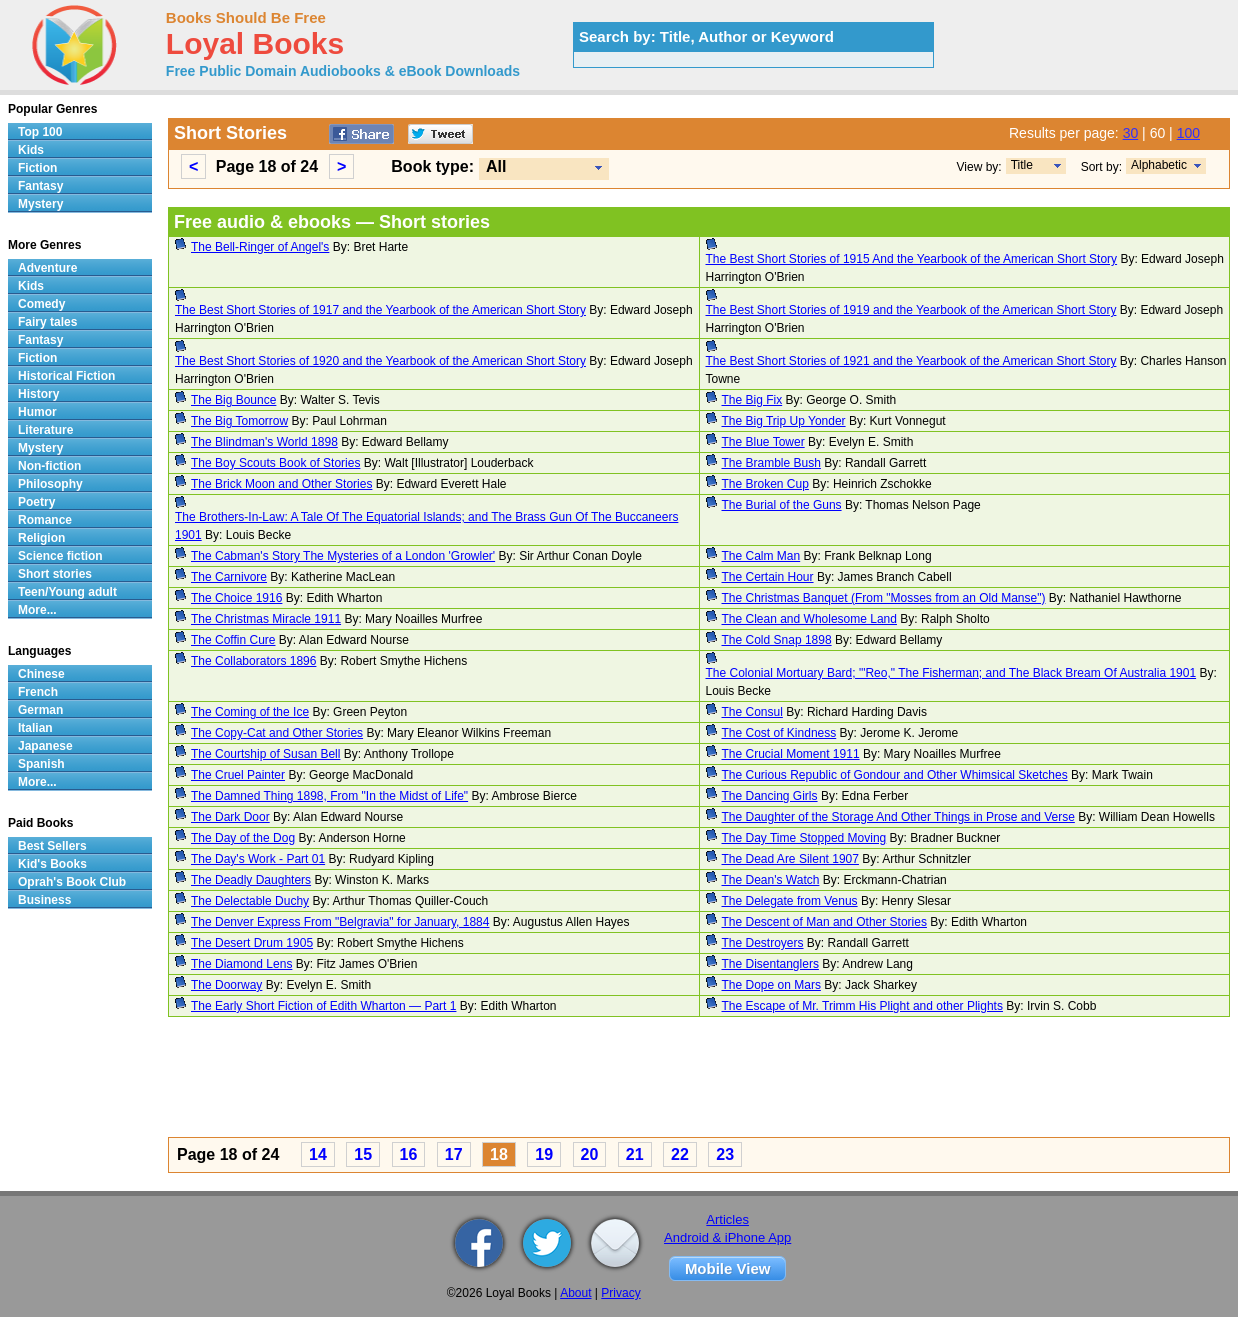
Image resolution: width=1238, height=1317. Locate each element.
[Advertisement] (699, 1080)
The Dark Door (230, 817)
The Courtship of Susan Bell (265, 754)
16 (409, 1154)
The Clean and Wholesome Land (809, 619)
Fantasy (40, 186)
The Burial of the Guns (782, 505)
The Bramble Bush (771, 463)
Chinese (41, 674)
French (38, 692)
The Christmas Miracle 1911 (266, 619)
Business (44, 900)
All (496, 166)
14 (318, 1154)
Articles (727, 1219)
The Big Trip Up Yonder (784, 421)
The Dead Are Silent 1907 (790, 859)
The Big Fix (752, 400)
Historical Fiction (66, 376)
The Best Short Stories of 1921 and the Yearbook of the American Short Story (911, 361)
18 (499, 1154)
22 (680, 1154)
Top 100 (40, 132)
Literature (45, 430)
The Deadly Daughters (251, 880)
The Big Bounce (233, 400)
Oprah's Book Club (72, 882)
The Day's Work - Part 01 (258, 859)
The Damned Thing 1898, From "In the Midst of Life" (329, 796)
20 (590, 1154)
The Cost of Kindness (779, 733)
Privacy (620, 1293)
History (38, 394)
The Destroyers (763, 943)
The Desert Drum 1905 (252, 943)
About (575, 1293)
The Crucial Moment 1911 (791, 754)
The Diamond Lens (241, 964)
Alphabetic (1159, 165)
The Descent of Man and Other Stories (824, 922)
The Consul (752, 712)
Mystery (40, 204)
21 (635, 1154)
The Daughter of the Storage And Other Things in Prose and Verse (898, 817)
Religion (41, 538)
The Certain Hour (768, 577)
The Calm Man (761, 556)
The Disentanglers (770, 964)
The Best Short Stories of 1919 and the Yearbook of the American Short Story (911, 310)
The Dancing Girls (770, 796)
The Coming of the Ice (250, 712)
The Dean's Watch (771, 880)
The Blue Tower (763, 442)
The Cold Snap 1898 (777, 640)
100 (1188, 133)
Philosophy (50, 484)
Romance (45, 520)
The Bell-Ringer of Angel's (260, 247)
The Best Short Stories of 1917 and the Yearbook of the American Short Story (380, 310)
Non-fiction (49, 466)
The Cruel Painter (238, 775)
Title (1022, 165)
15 (363, 1154)
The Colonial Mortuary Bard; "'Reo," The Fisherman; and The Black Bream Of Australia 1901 (951, 673)
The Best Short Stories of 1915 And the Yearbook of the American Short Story (912, 259)
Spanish (41, 764)
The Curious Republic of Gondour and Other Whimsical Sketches (895, 775)
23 (725, 1154)
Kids (31, 150)
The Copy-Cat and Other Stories (277, 733)
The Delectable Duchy (250, 901)
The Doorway (226, 985)
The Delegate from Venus (790, 901)
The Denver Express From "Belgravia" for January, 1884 (340, 922)
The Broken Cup (765, 484)
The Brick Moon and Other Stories (281, 484)
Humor (37, 412)
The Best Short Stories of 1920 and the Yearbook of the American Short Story (380, 361)
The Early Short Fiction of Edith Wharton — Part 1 (323, 1006)
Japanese (45, 746)
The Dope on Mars (771, 985)
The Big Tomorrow (239, 421)
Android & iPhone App (727, 1237)
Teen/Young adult (67, 592)
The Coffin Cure (233, 640)
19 (544, 1154)
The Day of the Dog (243, 838)
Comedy (41, 304)
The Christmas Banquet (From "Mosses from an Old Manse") (884, 598)
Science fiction (60, 556)
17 (454, 1154)
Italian (35, 728)
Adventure (47, 268)
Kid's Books (52, 864)
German (40, 710)
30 (1131, 133)
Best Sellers (52, 846)
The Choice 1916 (236, 598)
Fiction (37, 168)
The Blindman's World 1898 (264, 442)
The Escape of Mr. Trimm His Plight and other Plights (862, 1006)
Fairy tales (47, 322)
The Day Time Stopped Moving (804, 838)
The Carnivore (229, 577)
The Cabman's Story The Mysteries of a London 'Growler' (343, 556)
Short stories (55, 574)
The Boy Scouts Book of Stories (275, 463)
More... (37, 610)
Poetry (36, 502)
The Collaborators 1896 (253, 661)
